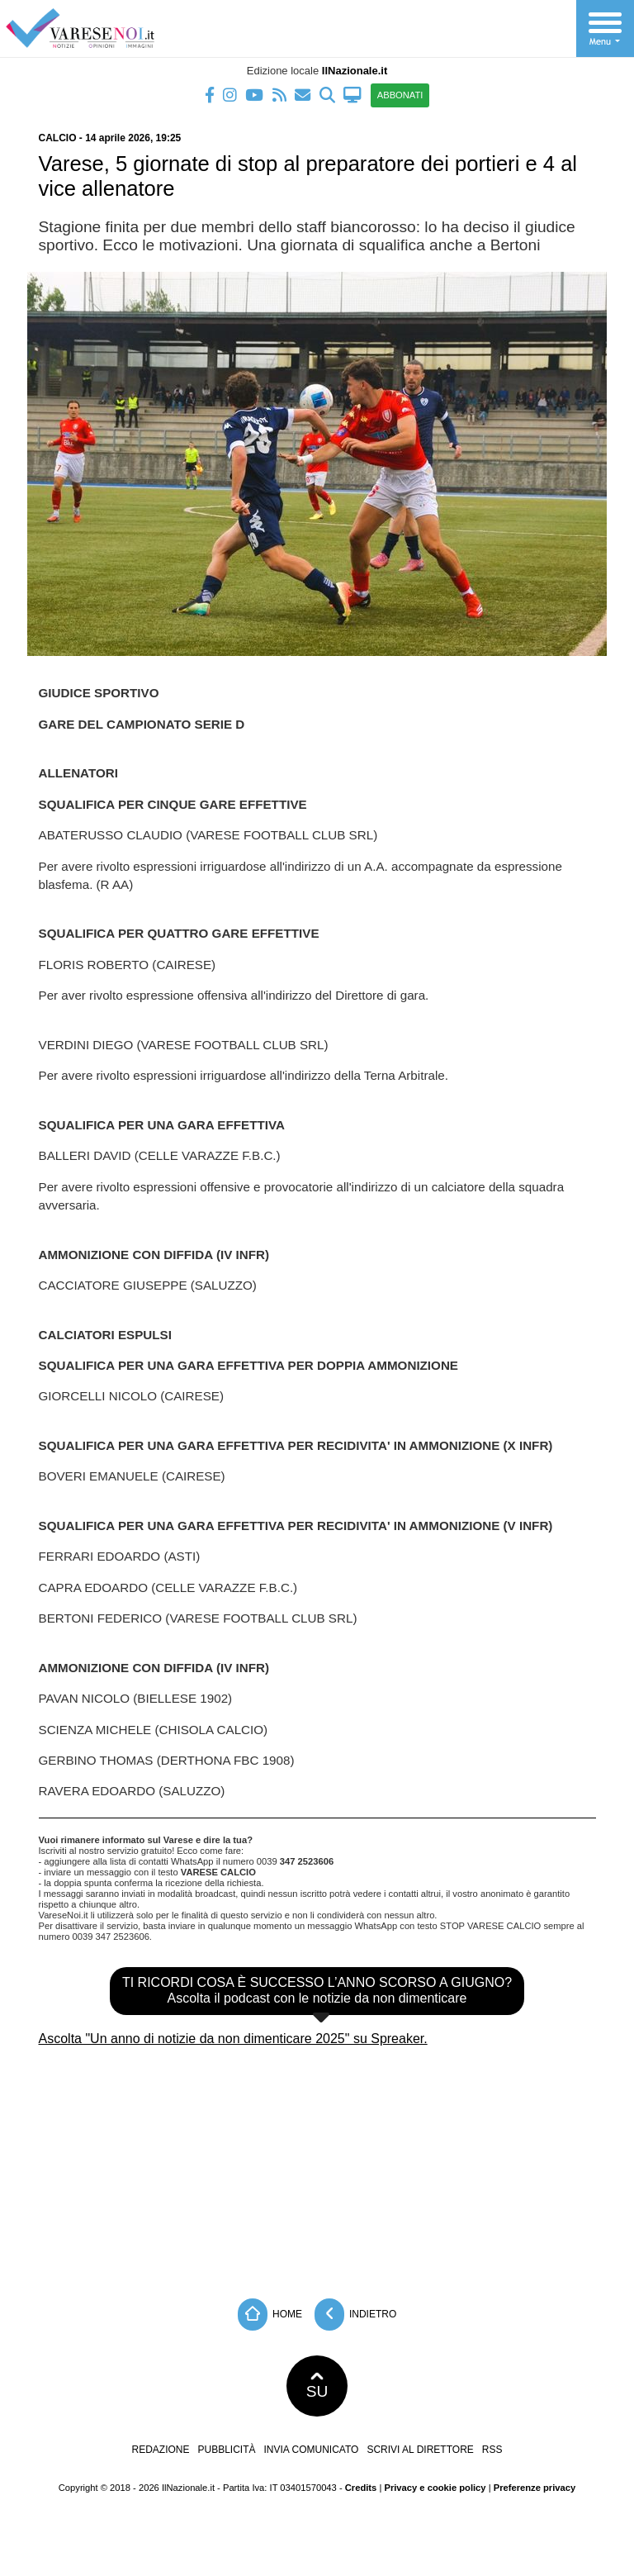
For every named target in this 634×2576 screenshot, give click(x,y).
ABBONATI (400, 95)
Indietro (356, 2314)
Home (270, 2314)
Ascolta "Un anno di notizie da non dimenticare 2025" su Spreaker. (233, 2039)
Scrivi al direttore (420, 2449)
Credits (361, 2488)
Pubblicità (227, 2449)
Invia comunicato (311, 2449)
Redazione (160, 2449)
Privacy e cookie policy (434, 2488)
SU (317, 2386)
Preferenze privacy (535, 2488)
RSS (492, 2449)
